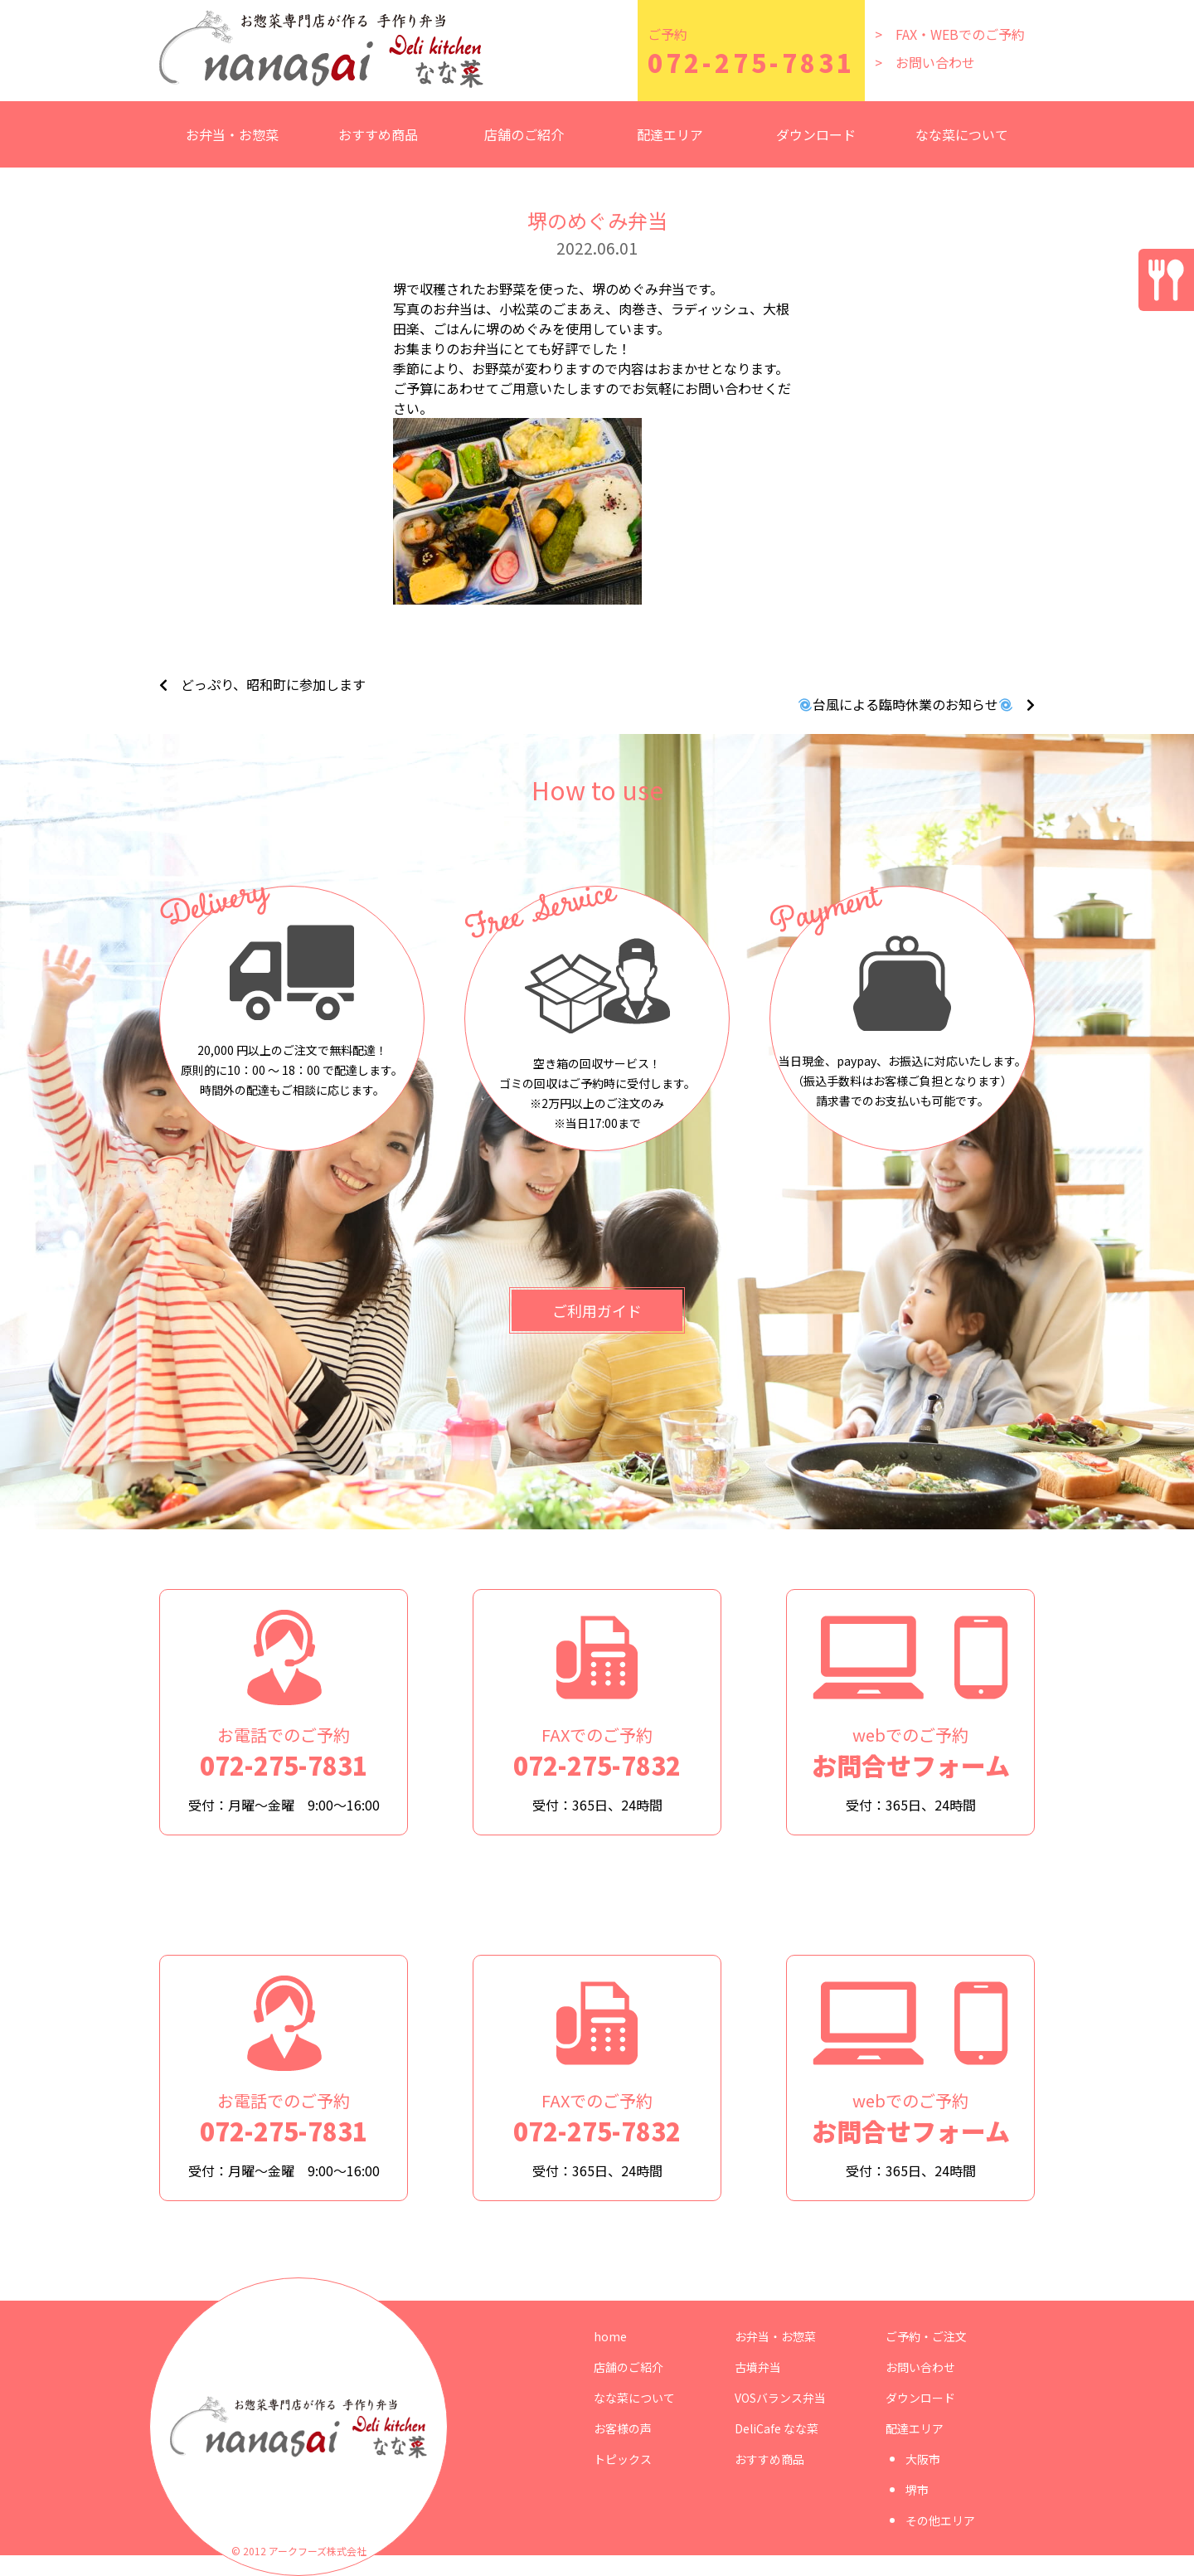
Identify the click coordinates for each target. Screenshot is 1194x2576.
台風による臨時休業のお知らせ (905, 704)
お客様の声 (623, 2428)
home (610, 2336)
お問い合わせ (920, 2367)
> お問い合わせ (925, 62)
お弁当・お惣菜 (775, 2336)
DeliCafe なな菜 (776, 2428)
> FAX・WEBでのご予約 (950, 34)
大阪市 (922, 2459)
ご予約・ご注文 (926, 2336)
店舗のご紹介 (524, 134)
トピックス (623, 2459)
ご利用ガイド (597, 1310)
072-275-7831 (751, 62)
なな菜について (961, 134)
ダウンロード (816, 134)
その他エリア (940, 2520)
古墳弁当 (758, 2367)
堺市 (917, 2489)
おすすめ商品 (378, 134)
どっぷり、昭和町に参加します (273, 684)
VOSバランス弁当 (780, 2397)
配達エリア (915, 2428)
